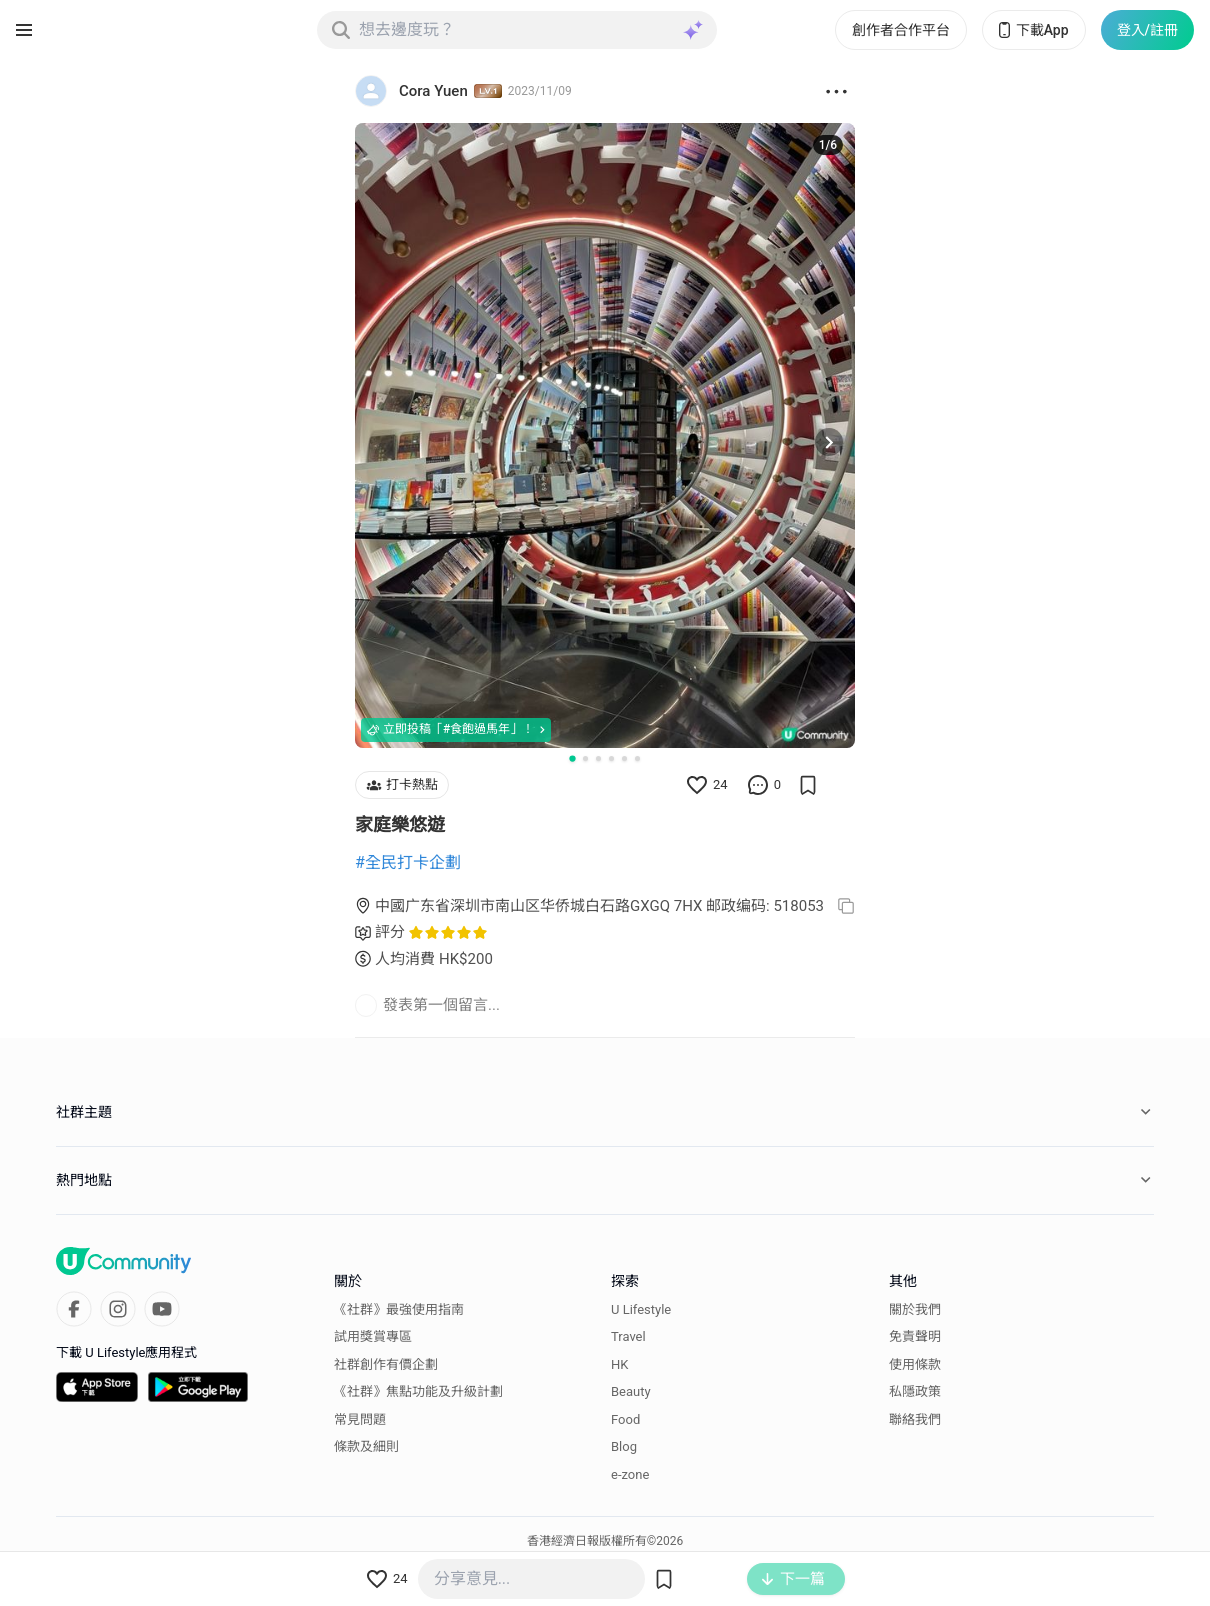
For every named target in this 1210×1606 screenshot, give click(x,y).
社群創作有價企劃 (386, 1364)
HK (619, 1364)
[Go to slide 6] (637, 758)
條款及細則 (366, 1446)
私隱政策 (915, 1391)
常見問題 (360, 1419)
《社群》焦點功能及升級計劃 (418, 1391)
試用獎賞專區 (373, 1336)
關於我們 (915, 1309)
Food (625, 1419)
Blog (624, 1446)
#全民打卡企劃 (408, 862)
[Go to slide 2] (585, 758)
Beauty (631, 1391)
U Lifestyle (641, 1309)
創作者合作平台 (901, 30)
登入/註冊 (1147, 30)
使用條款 (915, 1364)
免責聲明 (915, 1336)
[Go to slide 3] (598, 758)
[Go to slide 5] (624, 758)
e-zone (630, 1474)
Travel (628, 1336)
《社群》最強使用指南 (399, 1309)
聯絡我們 (915, 1419)
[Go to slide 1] (572, 758)
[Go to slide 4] (611, 758)
